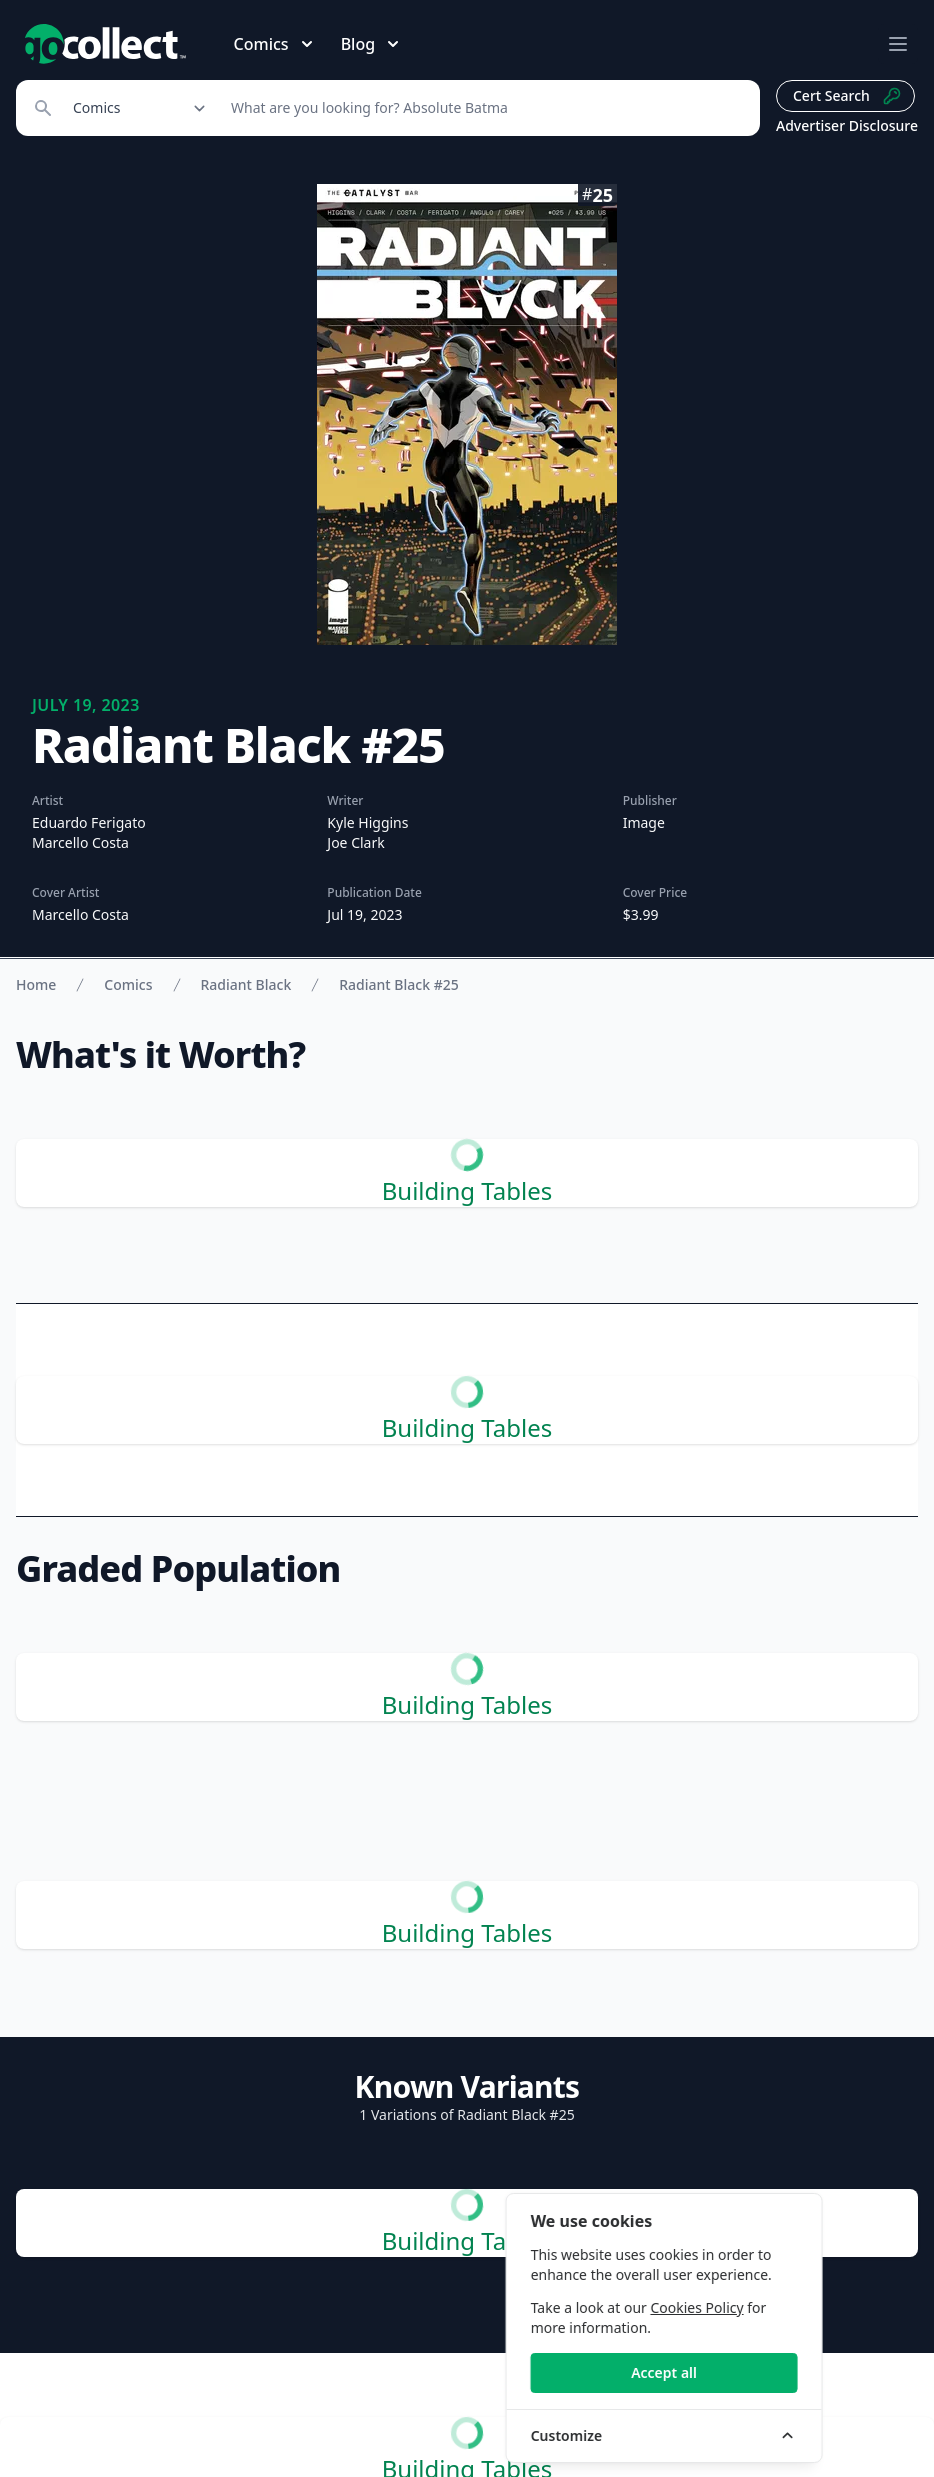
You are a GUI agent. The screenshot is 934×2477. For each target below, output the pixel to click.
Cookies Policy (787, 2307)
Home (36, 984)
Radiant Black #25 (398, 984)
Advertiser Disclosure (847, 125)
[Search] (484, 108)
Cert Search (847, 96)
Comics (128, 984)
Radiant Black (246, 984)
